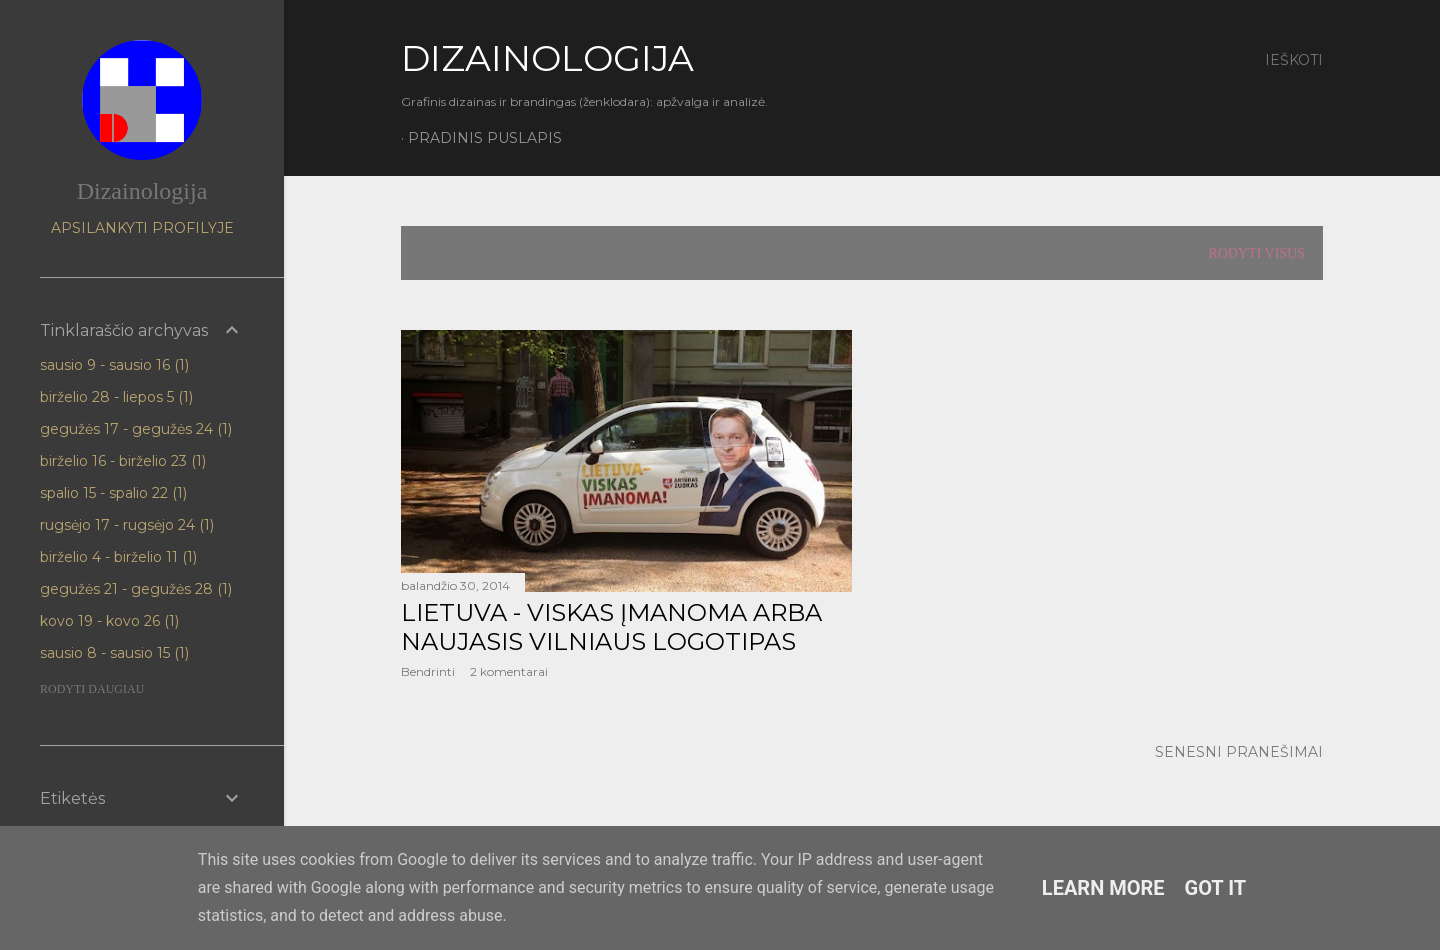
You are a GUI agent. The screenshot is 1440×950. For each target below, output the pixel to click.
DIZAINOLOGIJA (547, 58)
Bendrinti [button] (428, 671)
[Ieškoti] (1294, 60)
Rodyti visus (1256, 253)
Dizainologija (142, 191)
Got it (1216, 888)
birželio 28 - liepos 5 (116, 397)
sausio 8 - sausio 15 (114, 653)
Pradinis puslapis (485, 138)
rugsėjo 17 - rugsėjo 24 (127, 525)
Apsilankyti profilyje (142, 228)
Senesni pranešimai (1239, 752)
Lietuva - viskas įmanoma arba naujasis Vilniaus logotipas (611, 627)
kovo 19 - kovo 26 (109, 621)
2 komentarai (509, 671)
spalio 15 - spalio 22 (113, 493)
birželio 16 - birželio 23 (123, 461)
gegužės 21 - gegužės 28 (136, 589)
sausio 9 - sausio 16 (114, 365)
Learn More (1103, 888)
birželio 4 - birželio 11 (118, 557)
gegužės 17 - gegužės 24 (136, 429)
